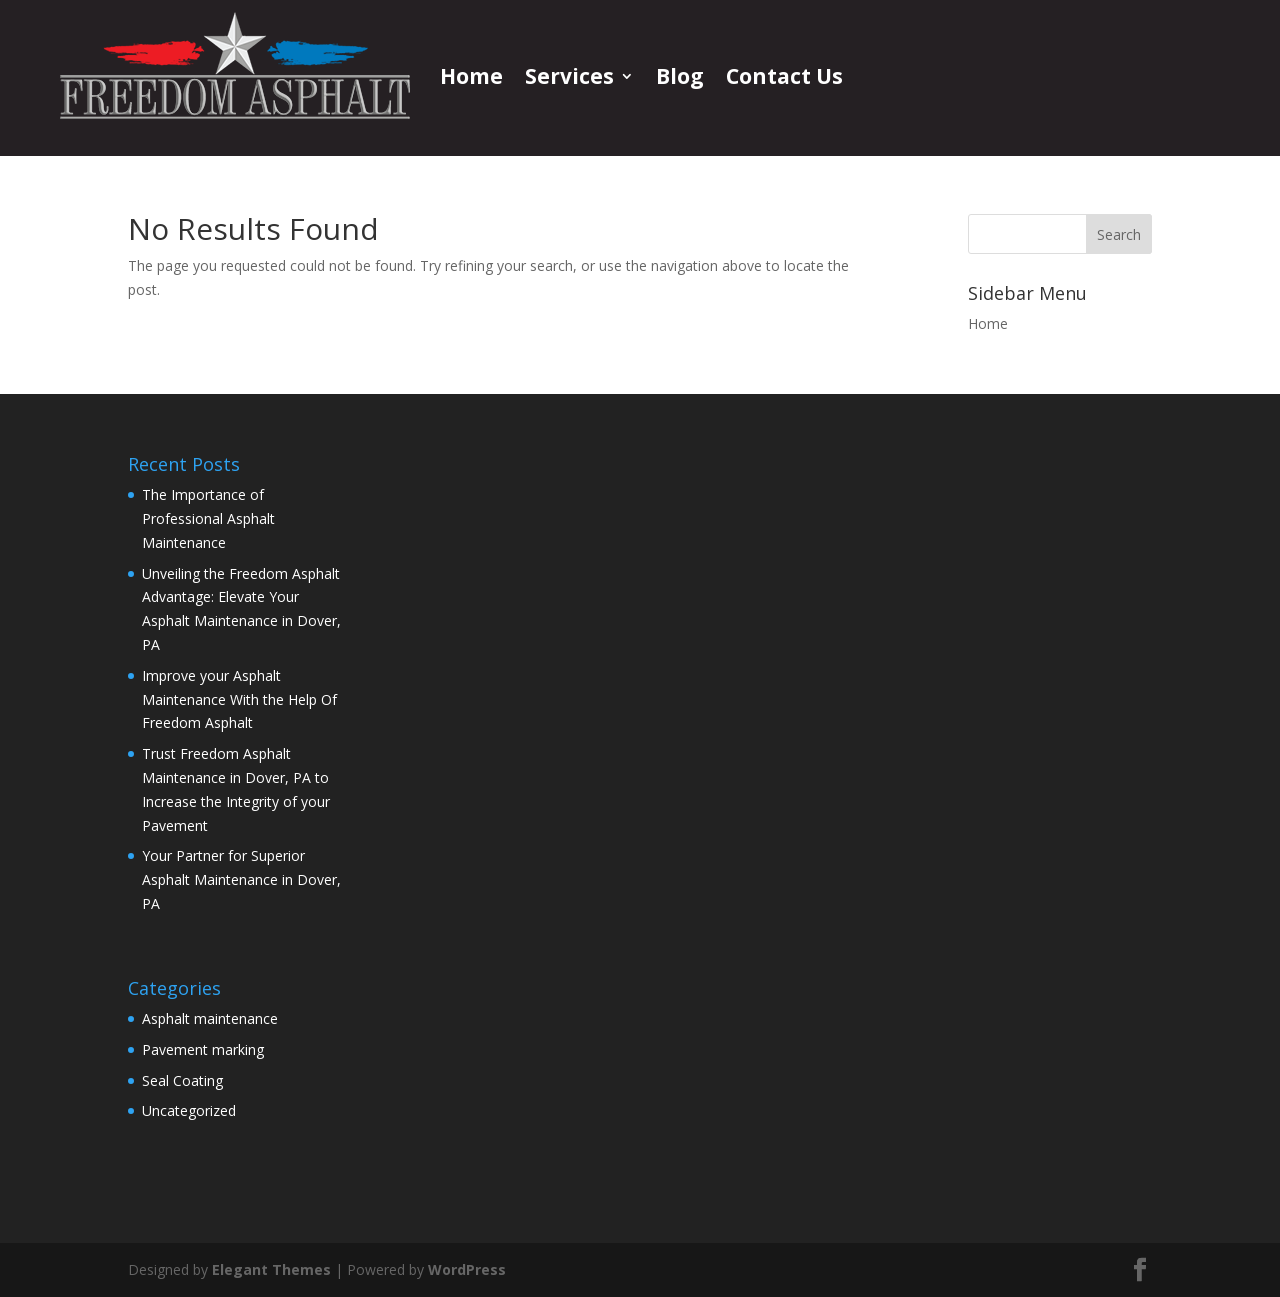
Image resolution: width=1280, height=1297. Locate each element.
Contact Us (784, 76)
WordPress (467, 1269)
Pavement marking (203, 1049)
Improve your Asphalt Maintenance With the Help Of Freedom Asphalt (239, 699)
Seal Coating (182, 1080)
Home (471, 76)
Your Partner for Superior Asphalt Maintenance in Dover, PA (241, 879)
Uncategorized (189, 1110)
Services (569, 76)
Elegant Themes (271, 1269)
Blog (680, 76)
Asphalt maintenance (210, 1018)
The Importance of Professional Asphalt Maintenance (208, 518)
